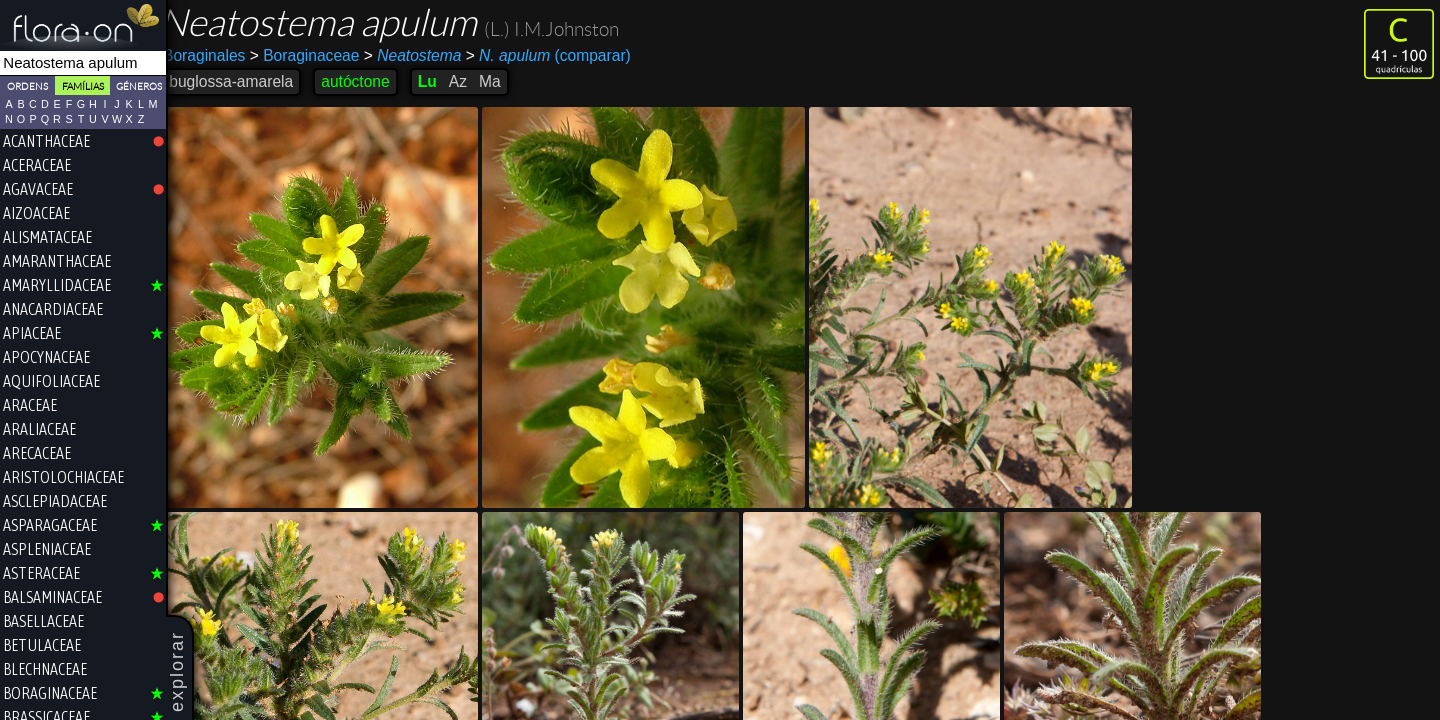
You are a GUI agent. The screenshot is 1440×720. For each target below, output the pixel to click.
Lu (439, 81)
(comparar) (560, 56)
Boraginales (217, 55)
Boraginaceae (318, 55)
